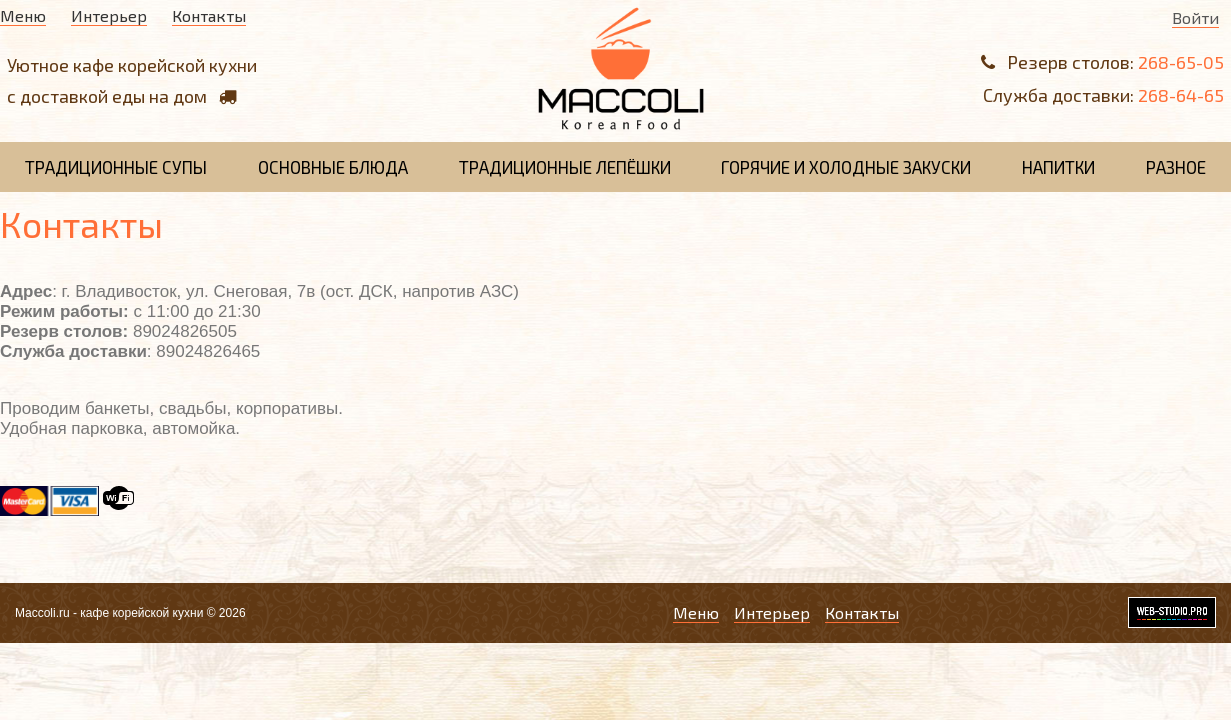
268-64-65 (1181, 95)
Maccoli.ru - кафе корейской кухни (109, 613)
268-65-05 (1181, 62)
